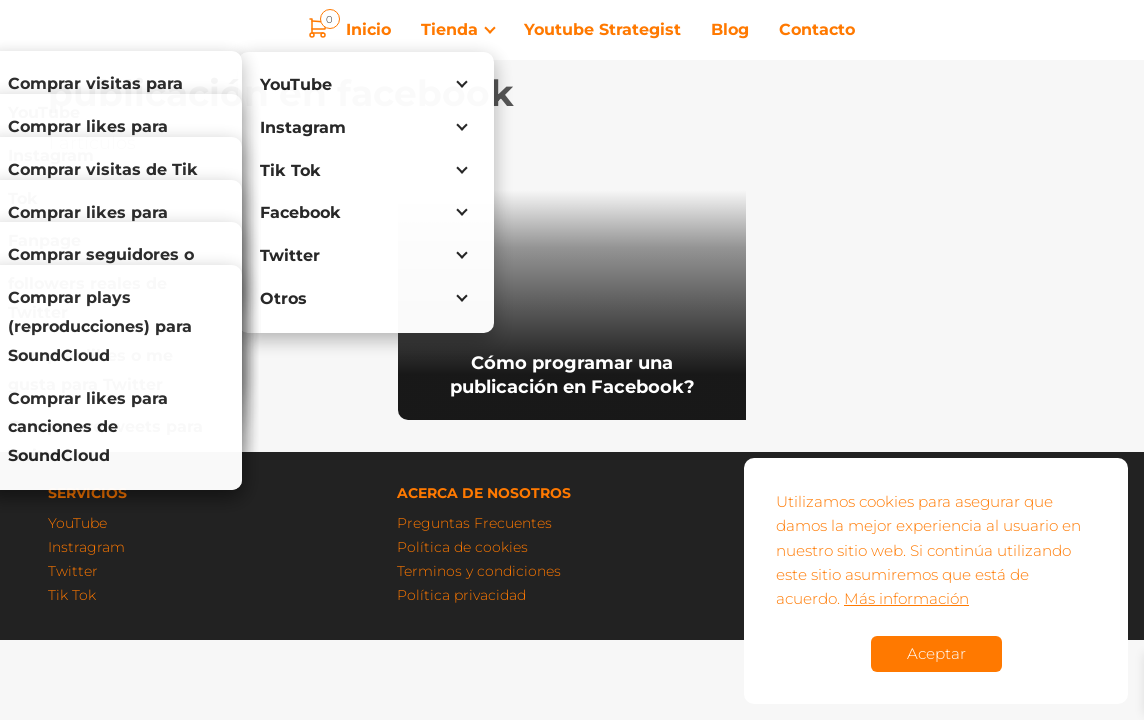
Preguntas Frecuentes (474, 523)
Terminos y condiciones (479, 571)
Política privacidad (461, 595)
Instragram (86, 547)
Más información (906, 598)
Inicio (368, 29)
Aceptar (936, 653)
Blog (730, 29)
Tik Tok (72, 595)
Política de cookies (462, 547)
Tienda (449, 29)
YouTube (77, 523)
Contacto (817, 29)
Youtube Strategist (602, 29)
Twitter (73, 571)
